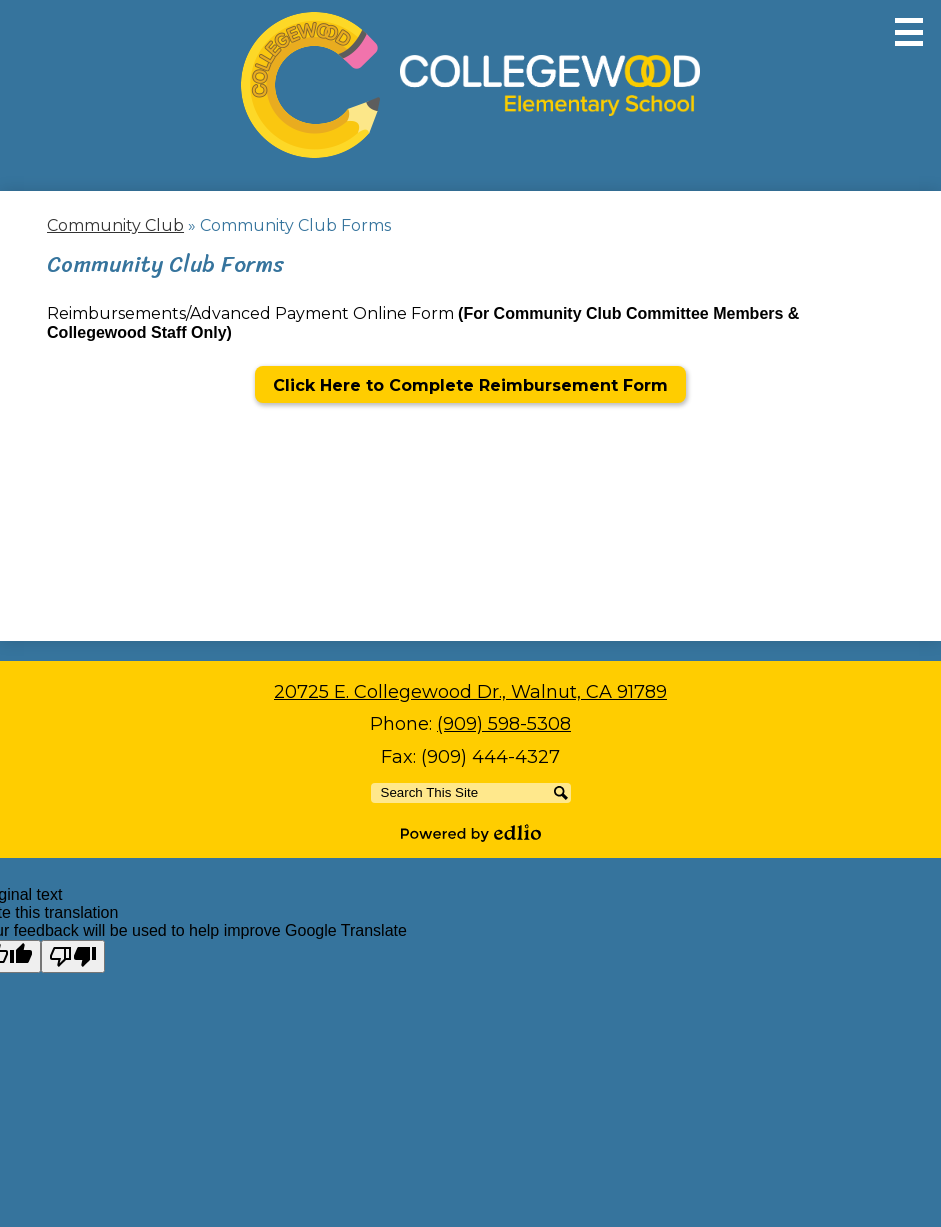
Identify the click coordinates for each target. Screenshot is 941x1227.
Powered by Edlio (471, 833)
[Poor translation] (73, 956)
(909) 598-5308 (504, 724)
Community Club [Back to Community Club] (115, 225)
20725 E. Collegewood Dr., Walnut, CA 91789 (470, 692)
